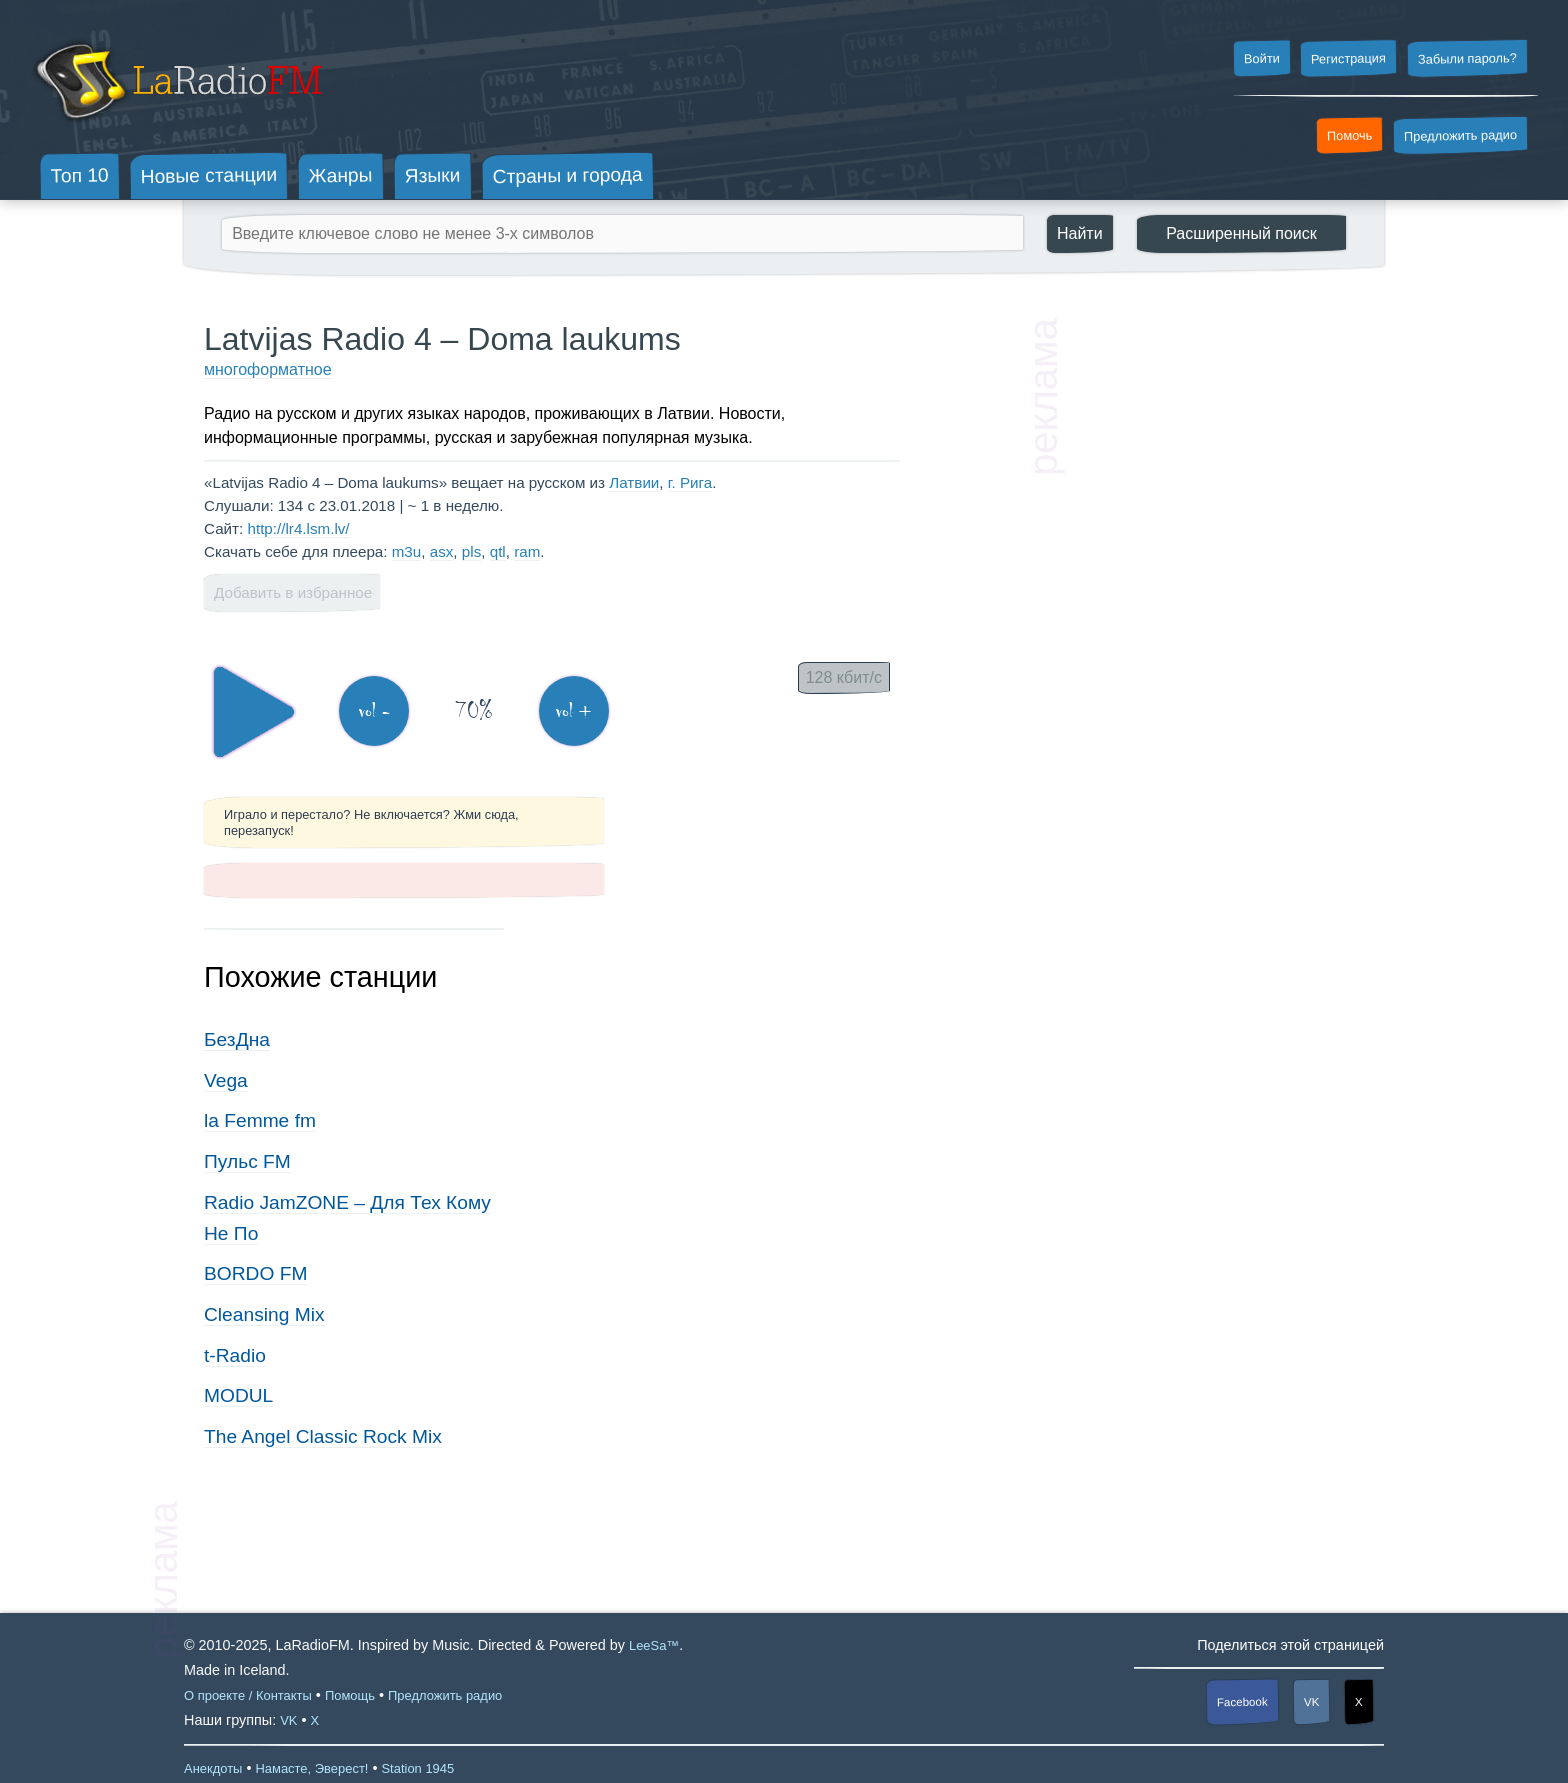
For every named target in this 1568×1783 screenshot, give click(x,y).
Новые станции (208, 175)
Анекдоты (213, 1768)
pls (471, 551)
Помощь (350, 1695)
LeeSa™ (654, 1645)
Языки (433, 176)
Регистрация (1348, 58)
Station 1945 (417, 1768)
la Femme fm (260, 1120)
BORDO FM (255, 1273)
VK (1312, 1702)
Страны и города (567, 176)
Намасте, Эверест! (311, 1768)
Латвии (634, 482)
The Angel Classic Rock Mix (323, 1436)
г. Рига (690, 482)
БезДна (237, 1039)
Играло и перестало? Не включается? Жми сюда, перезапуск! (371, 822)
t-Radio (235, 1355)
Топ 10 (80, 175)
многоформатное (268, 369)
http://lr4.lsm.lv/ (298, 528)
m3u (407, 551)
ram (527, 551)
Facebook (1242, 1702)
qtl (498, 551)
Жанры (341, 175)
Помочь (1350, 136)
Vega (226, 1080)
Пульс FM (247, 1161)
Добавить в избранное (293, 592)
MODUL (238, 1395)
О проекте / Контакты (248, 1695)
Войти (1261, 59)
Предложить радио (1460, 135)
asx (442, 551)
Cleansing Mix (264, 1314)
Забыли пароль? (1467, 58)
